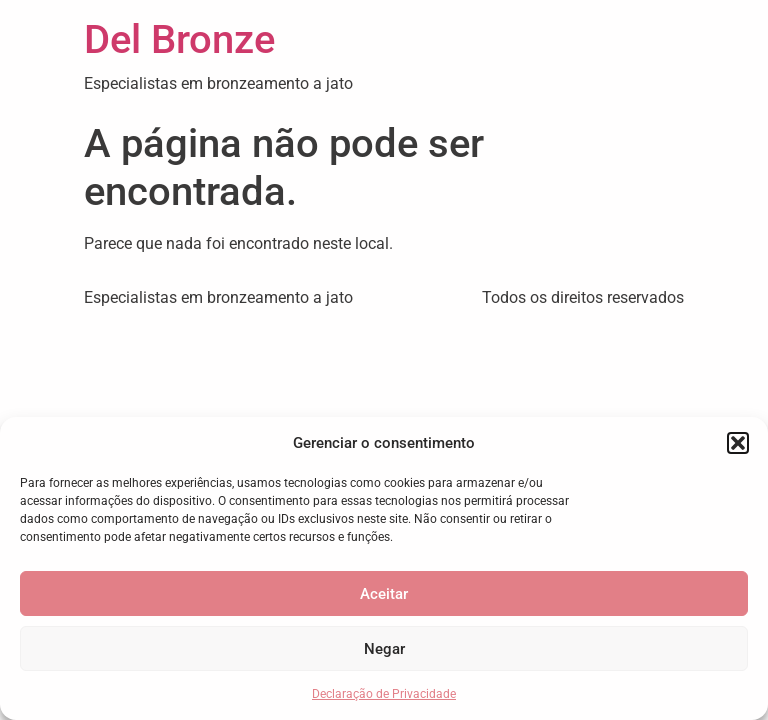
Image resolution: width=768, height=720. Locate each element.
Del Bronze (179, 39)
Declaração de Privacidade (384, 694)
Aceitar (384, 594)
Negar (384, 649)
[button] (738, 443)
